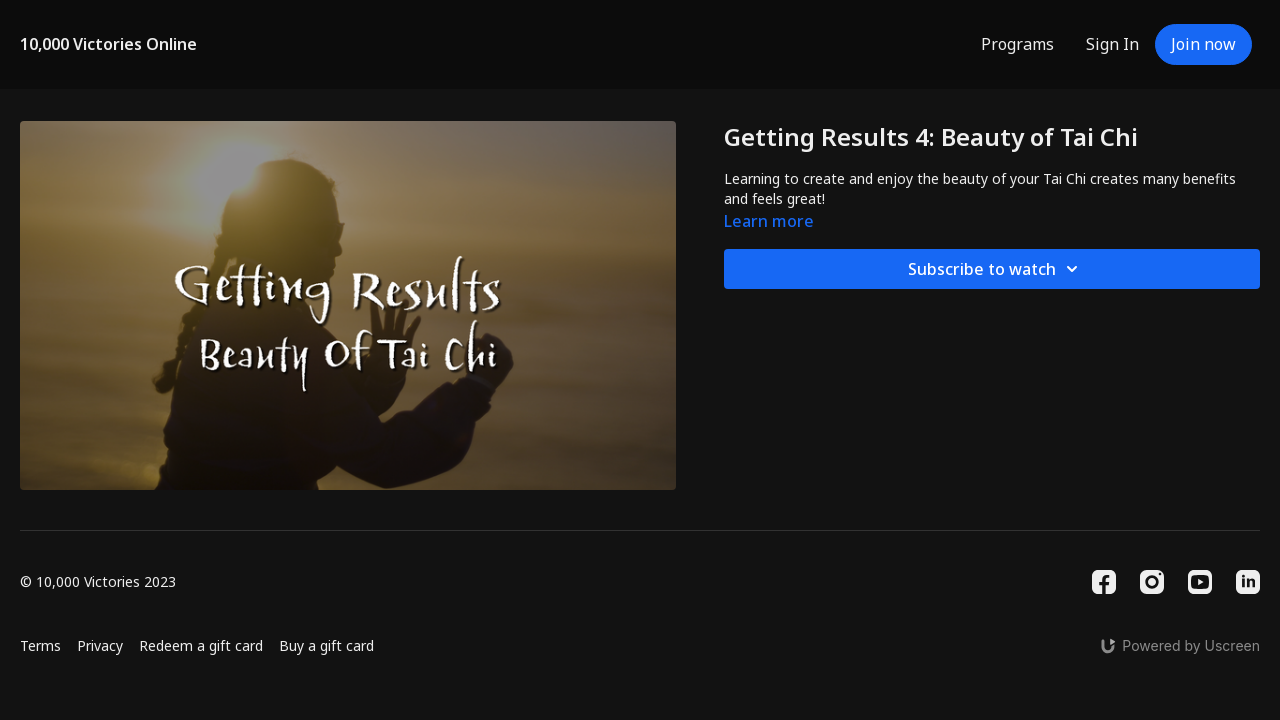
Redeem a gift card (201, 645)
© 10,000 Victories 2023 (98, 582)
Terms (40, 645)
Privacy (100, 645)
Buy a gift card (326, 645)
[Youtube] (1200, 582)
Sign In (1112, 44)
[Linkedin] (1248, 582)
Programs (1017, 44)
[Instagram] (1152, 582)
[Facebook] (1104, 582)
